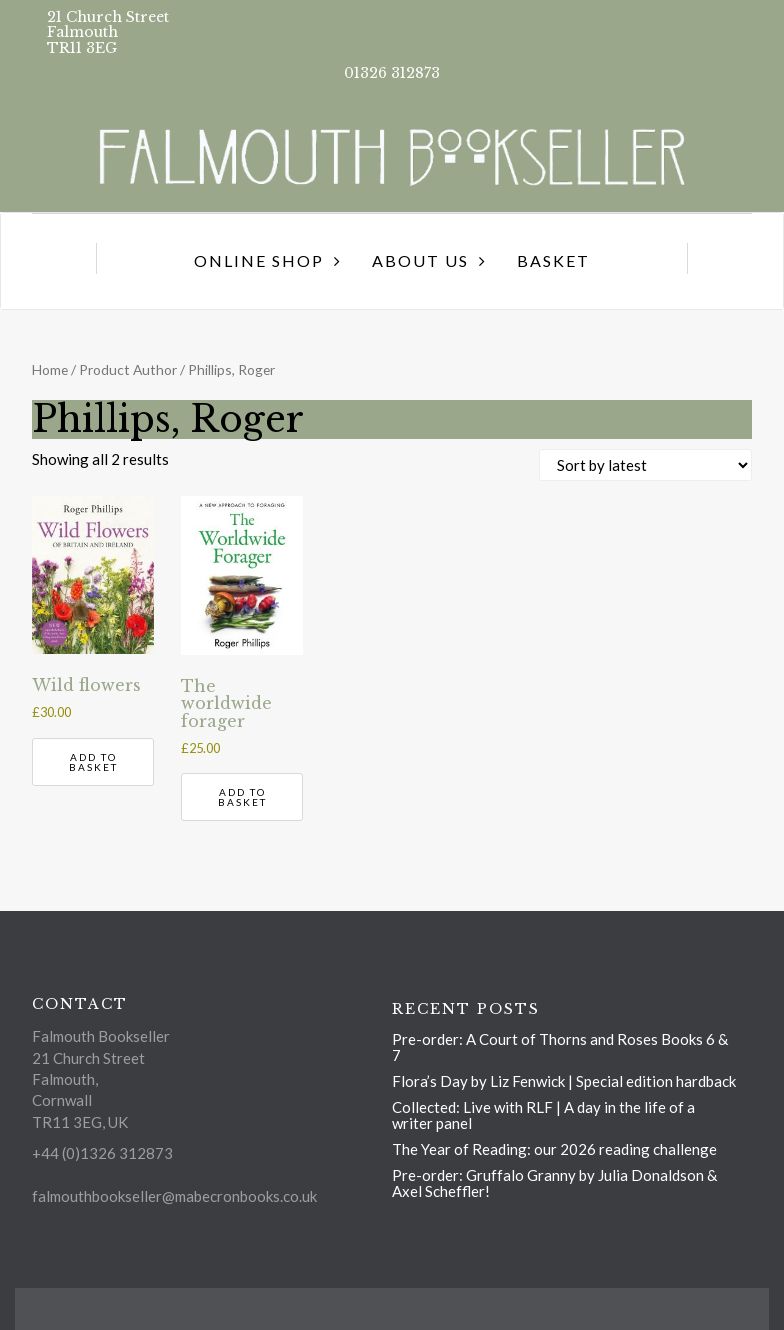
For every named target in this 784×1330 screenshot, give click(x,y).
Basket (553, 260)
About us (420, 260)
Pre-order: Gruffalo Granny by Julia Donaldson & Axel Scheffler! (554, 1183)
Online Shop (259, 260)
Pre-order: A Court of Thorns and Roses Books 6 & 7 (560, 1047)
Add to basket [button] (93, 762)
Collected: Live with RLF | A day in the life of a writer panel (543, 1115)
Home (50, 369)
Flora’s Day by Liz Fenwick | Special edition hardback (564, 1081)
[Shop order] (645, 465)
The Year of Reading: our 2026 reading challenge (554, 1149)
